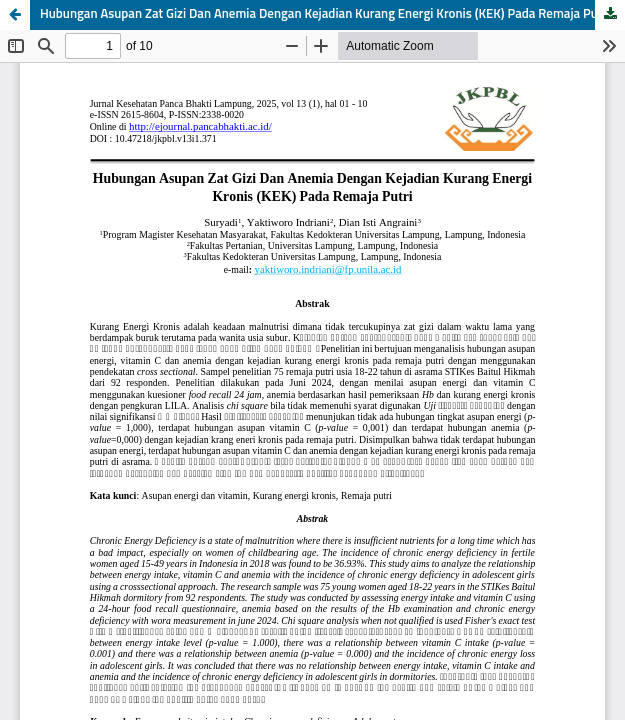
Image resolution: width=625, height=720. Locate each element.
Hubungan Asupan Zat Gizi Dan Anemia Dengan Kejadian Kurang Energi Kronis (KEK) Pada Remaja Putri (325, 14)
